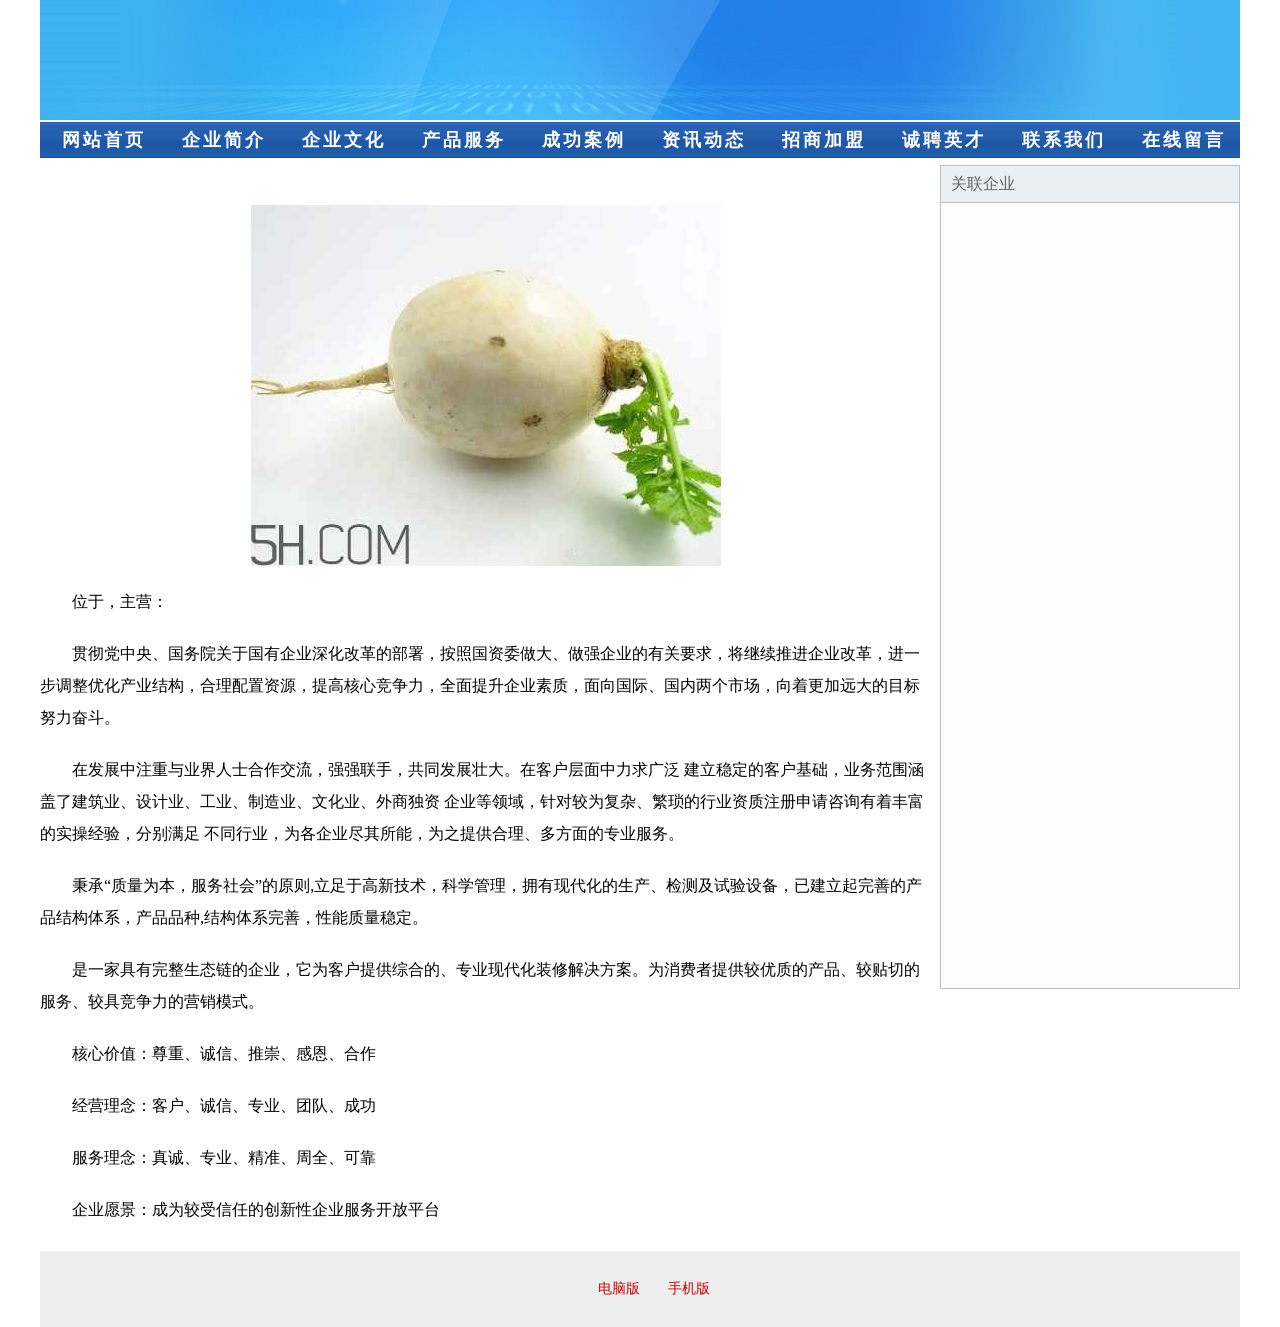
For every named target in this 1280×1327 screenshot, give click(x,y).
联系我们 (1064, 140)
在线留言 (1184, 140)
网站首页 (104, 140)
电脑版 (619, 1288)
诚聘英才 (944, 140)
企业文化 (344, 140)
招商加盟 (824, 140)
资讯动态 (704, 140)
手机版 (689, 1288)
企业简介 (224, 140)
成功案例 (584, 140)
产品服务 (464, 140)
